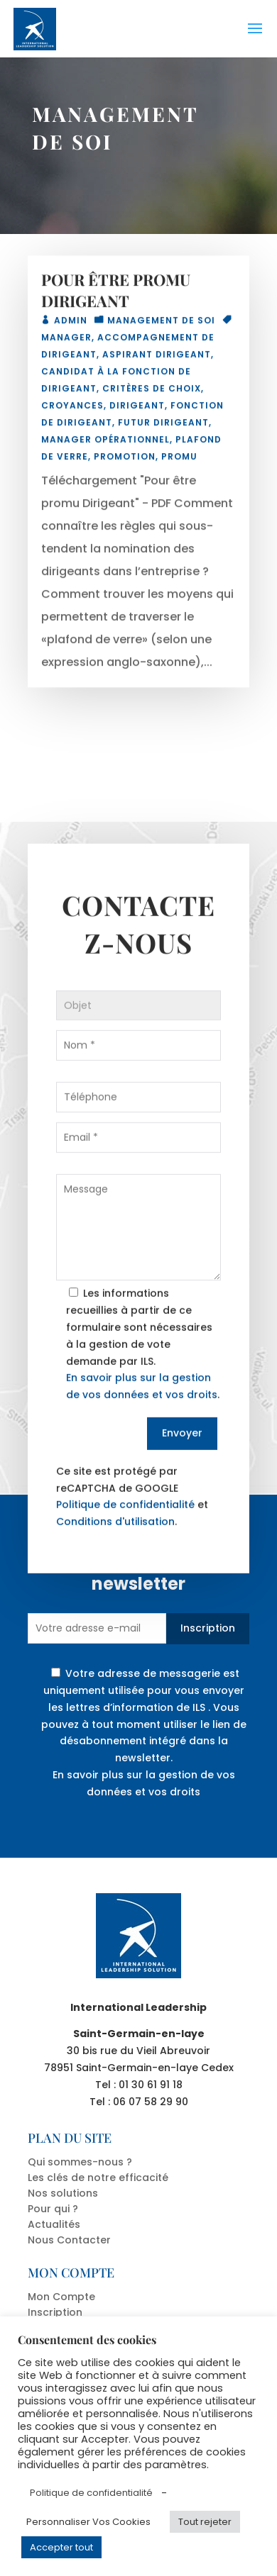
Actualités (54, 2224)
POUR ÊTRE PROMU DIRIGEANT (115, 295)
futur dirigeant (163, 427)
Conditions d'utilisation (115, 1555)
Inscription (207, 1628)
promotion (125, 461)
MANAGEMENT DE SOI (161, 325)
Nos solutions (63, 2193)
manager (66, 342)
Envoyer (182, 1466)
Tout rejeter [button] (205, 2521)
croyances (72, 410)
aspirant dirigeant (156, 359)
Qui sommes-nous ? (80, 2162)
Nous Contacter (69, 2240)
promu (179, 461)
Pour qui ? (53, 2209)
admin (70, 325)
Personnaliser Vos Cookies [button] (88, 2521)
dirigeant (137, 410)
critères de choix (151, 393)
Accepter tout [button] (61, 2547)
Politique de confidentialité (125, 1538)
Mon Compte (61, 2297)
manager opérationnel (105, 444)
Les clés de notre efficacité (98, 2177)
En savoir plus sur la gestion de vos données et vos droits (144, 1783)
